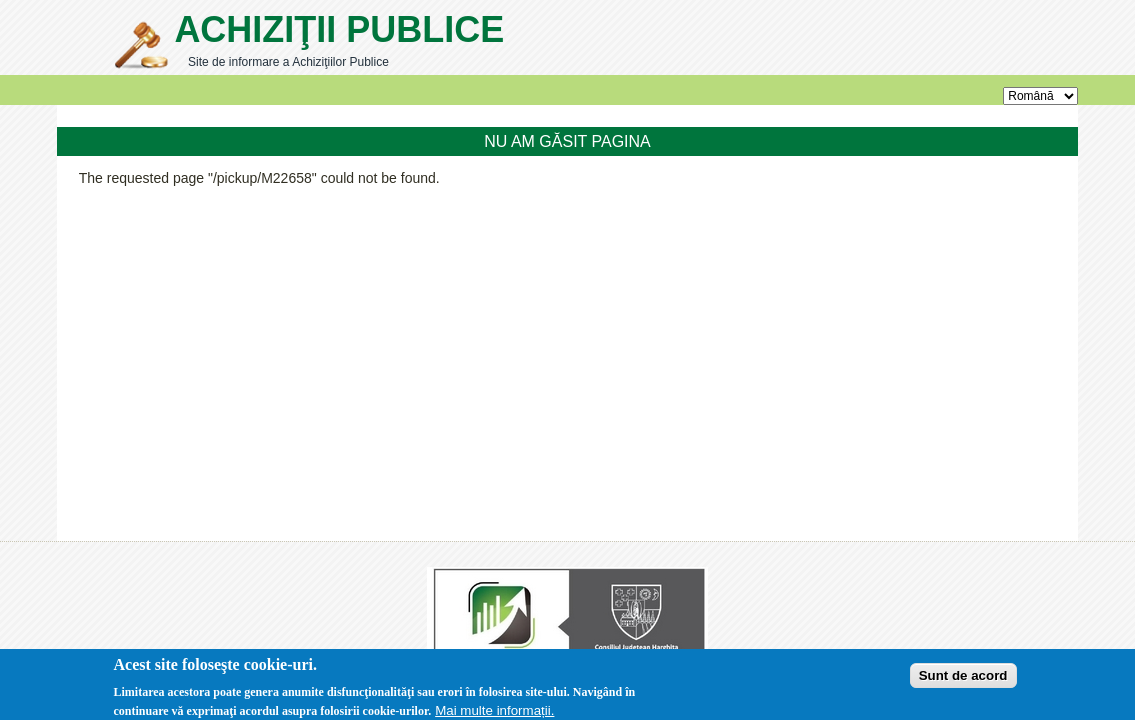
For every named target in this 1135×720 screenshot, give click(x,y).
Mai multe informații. (494, 711)
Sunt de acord (963, 676)
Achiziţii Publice (339, 29)
